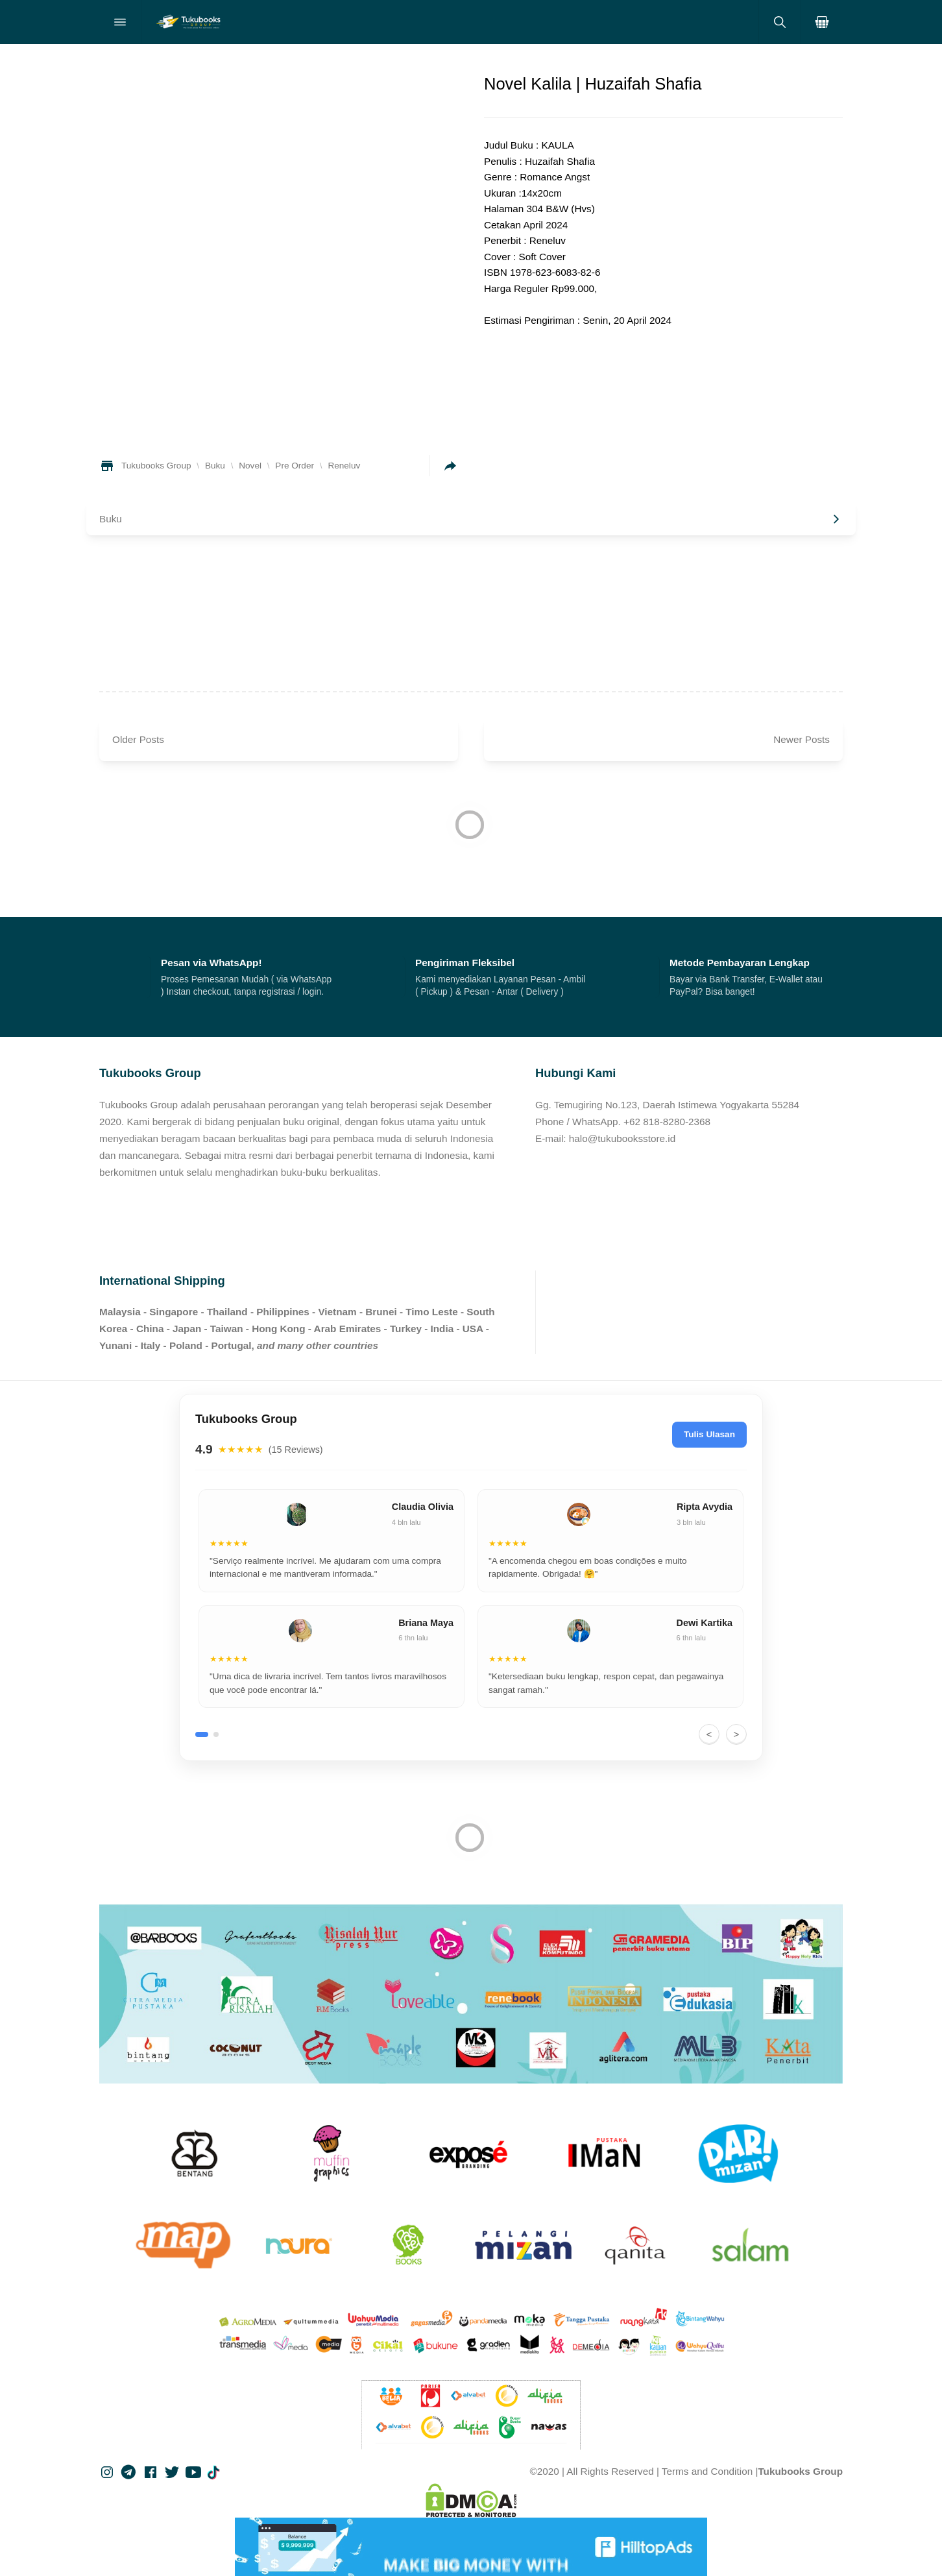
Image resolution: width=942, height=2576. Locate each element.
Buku (110, 518)
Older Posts (138, 739)
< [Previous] (709, 1734)
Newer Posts (801, 739)
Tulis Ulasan (709, 1434)
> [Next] (737, 1734)
